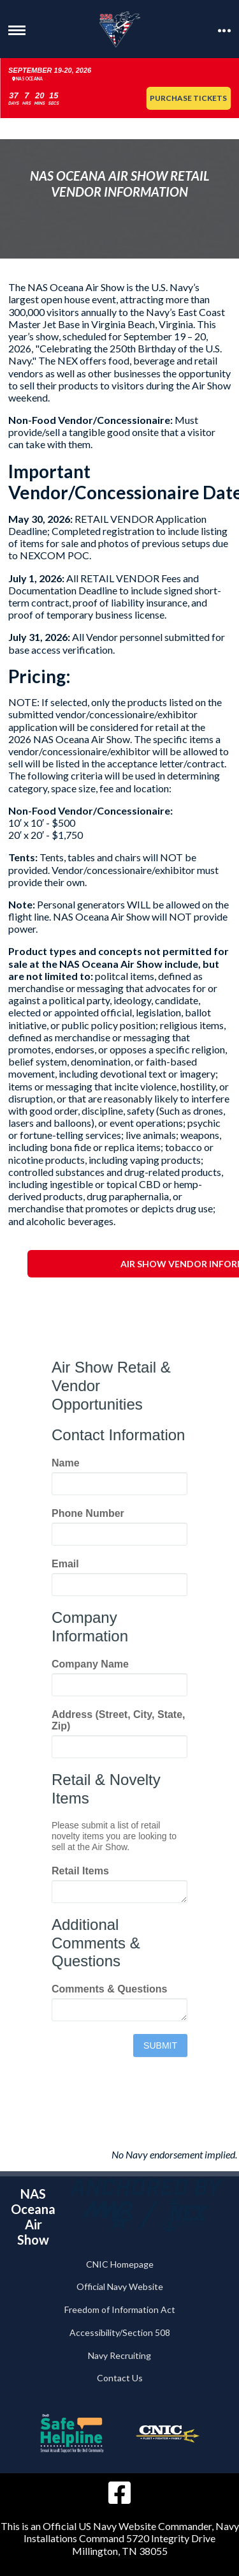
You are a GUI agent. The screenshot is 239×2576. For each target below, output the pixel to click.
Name (66, 1462)
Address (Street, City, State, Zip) (118, 1720)
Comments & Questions (109, 1989)
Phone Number (88, 1513)
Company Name (90, 1664)
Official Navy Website (119, 2286)
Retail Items (80, 1870)
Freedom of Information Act (119, 2309)
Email (65, 1563)
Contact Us (120, 2377)
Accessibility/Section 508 (119, 2332)
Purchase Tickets (188, 98)
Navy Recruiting (119, 2355)
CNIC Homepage (120, 2264)
